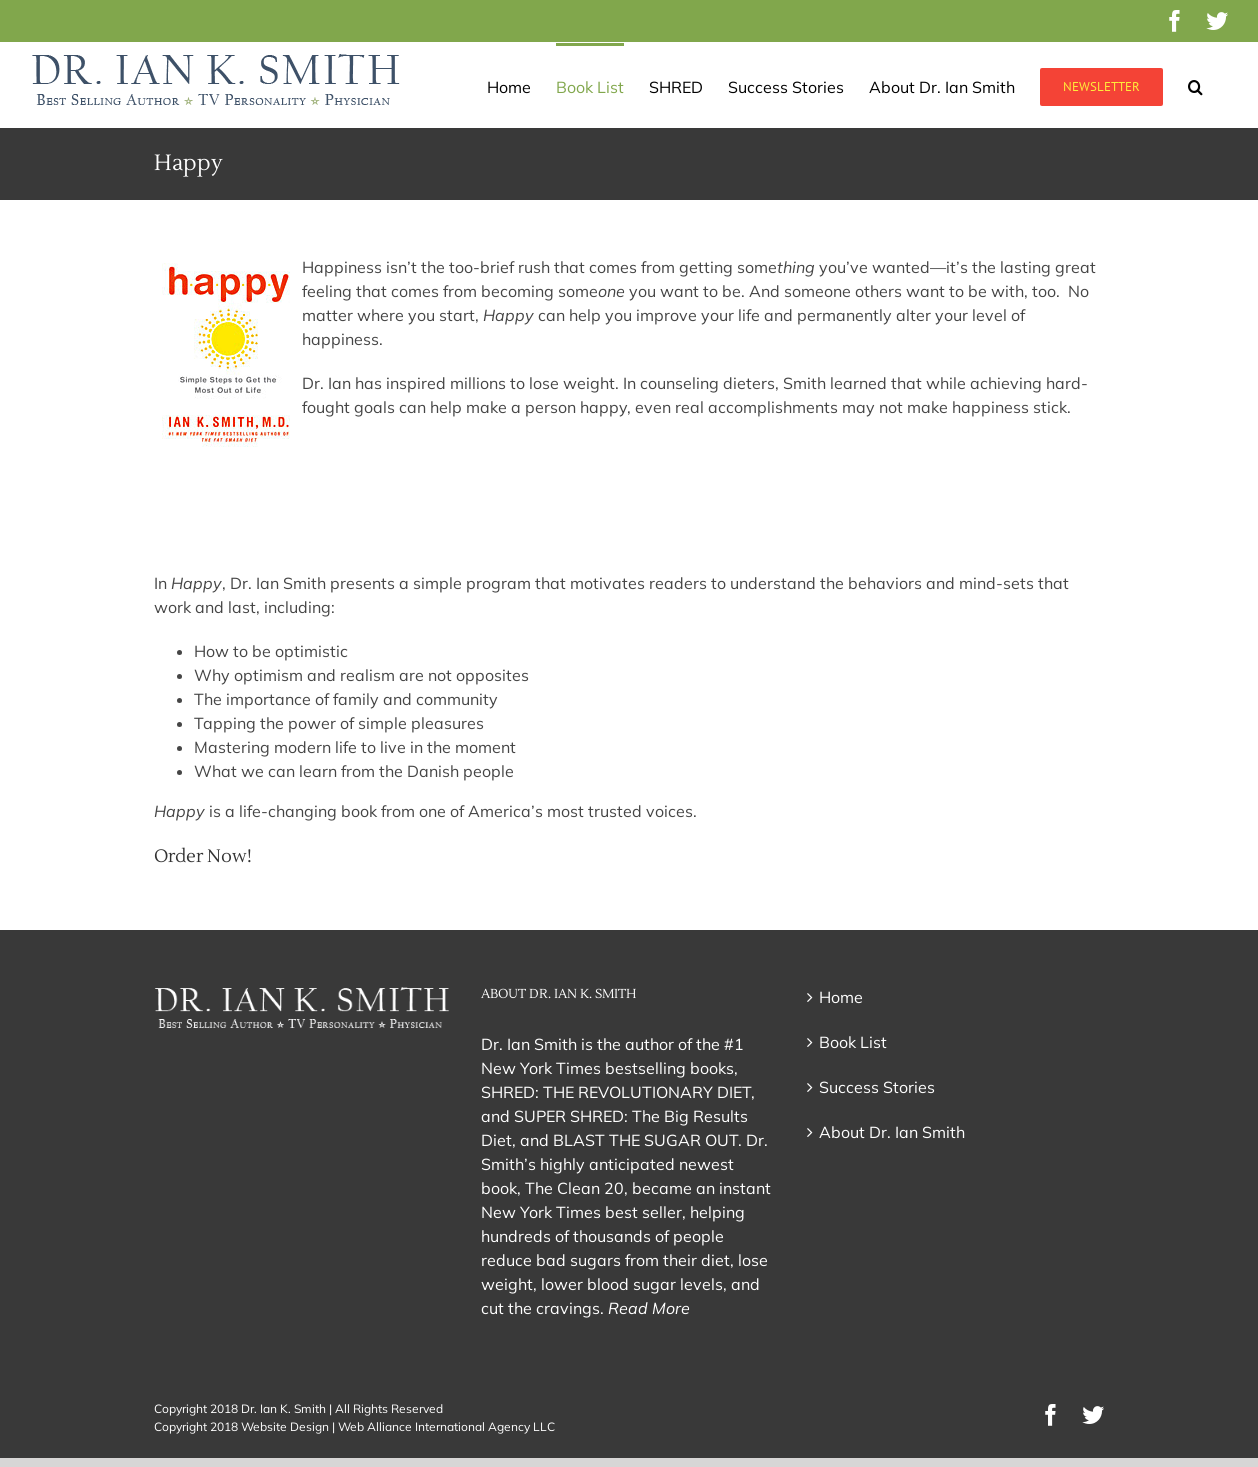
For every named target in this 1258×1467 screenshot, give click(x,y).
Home (841, 997)
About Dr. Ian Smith (892, 1132)
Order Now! (203, 856)
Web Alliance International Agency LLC (446, 1426)
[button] (1195, 85)
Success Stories (877, 1087)
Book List (853, 1042)
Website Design (285, 1426)
